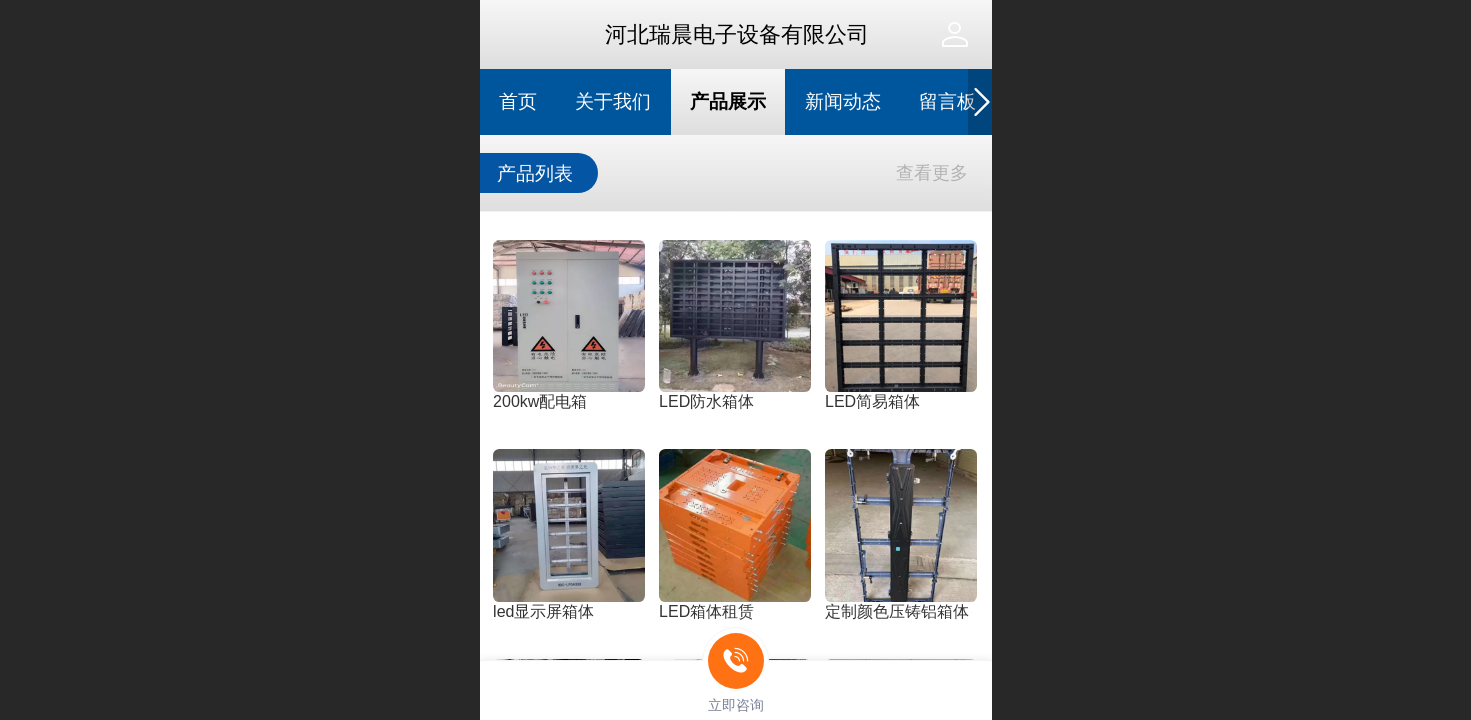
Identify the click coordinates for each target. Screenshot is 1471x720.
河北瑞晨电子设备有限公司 (737, 34)
